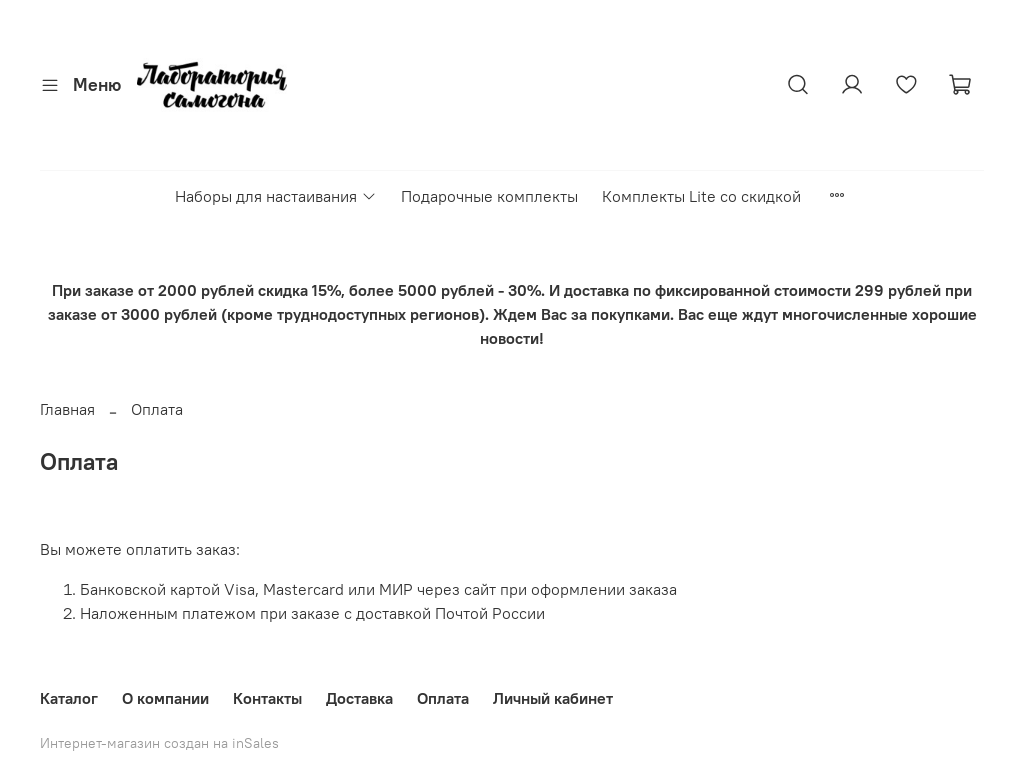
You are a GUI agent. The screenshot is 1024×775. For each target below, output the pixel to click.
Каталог (69, 698)
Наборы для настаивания (275, 196)
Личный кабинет (553, 698)
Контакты (267, 698)
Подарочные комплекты (489, 196)
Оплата (443, 698)
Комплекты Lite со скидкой (701, 196)
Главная (67, 409)
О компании (165, 698)
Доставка (359, 698)
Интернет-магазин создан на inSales (159, 743)
